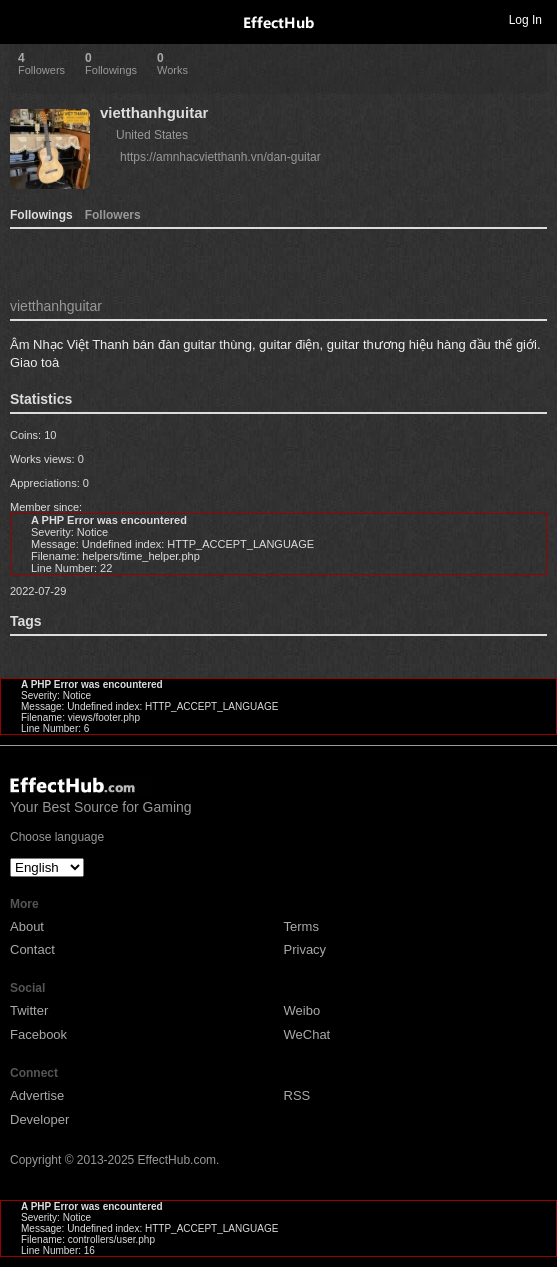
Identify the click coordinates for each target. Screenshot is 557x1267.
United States (152, 135)
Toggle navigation (24, 19)
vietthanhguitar (154, 112)
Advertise (37, 1095)
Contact (32, 949)
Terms (301, 926)
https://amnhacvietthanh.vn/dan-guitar (220, 157)
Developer (39, 1119)
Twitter (29, 1010)
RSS (297, 1095)
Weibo (302, 1010)
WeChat (307, 1034)
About (27, 926)
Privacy (305, 949)
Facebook (38, 1034)
